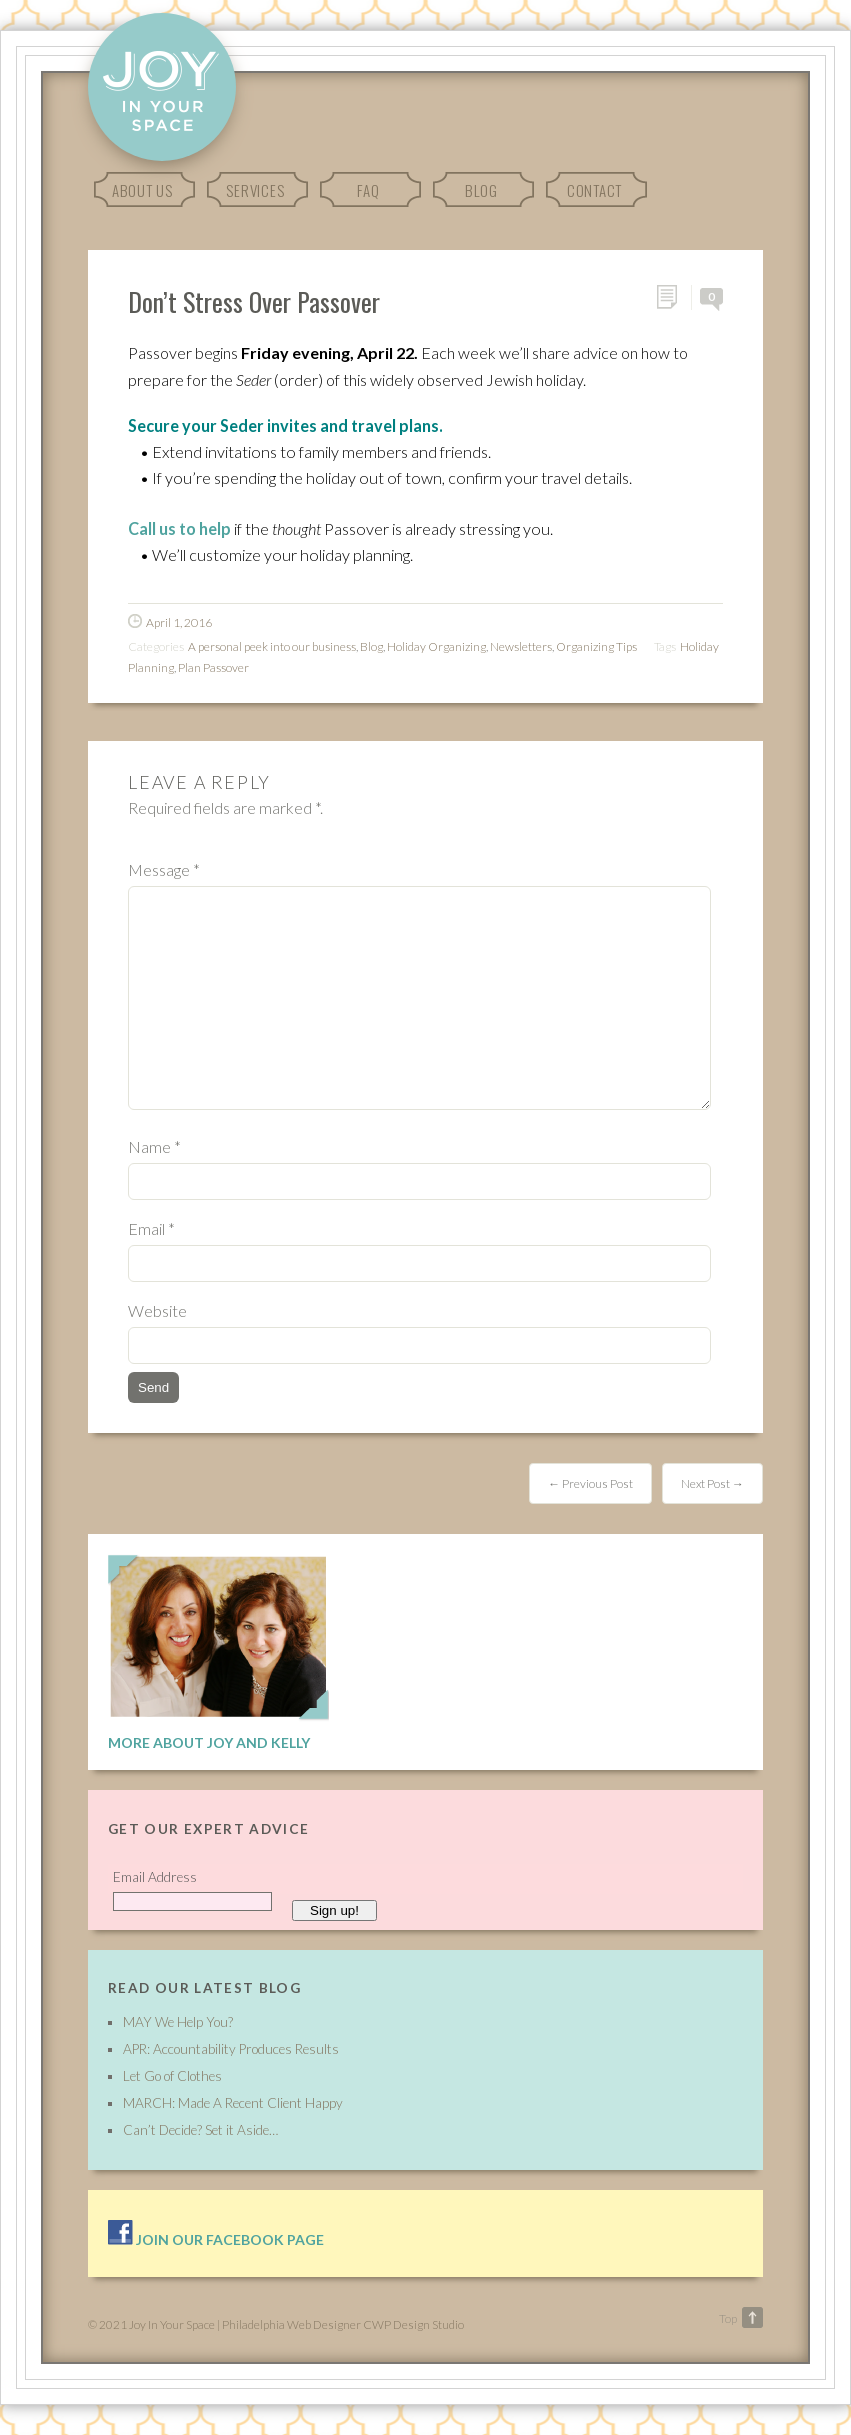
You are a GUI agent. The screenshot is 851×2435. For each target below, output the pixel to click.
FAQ (368, 190)
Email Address (155, 1877)
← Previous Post (590, 1483)
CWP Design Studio (413, 2324)
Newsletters (521, 646)
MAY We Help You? (178, 2022)
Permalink (673, 297)
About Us (142, 190)
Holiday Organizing (436, 646)
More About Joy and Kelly (209, 1742)
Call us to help (179, 528)
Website (157, 1310)
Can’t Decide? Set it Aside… (200, 2130)
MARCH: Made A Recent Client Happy (233, 2103)
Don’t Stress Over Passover (254, 301)
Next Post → (712, 1483)
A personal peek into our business (272, 646)
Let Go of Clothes (172, 2076)
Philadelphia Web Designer (291, 2324)
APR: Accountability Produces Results (231, 2049)
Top (728, 2318)
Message (164, 869)
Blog (481, 190)
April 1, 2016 (179, 622)
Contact (594, 190)
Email (151, 1228)
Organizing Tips (596, 646)
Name (154, 1146)
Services (255, 190)
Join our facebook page (216, 2239)
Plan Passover (213, 667)
